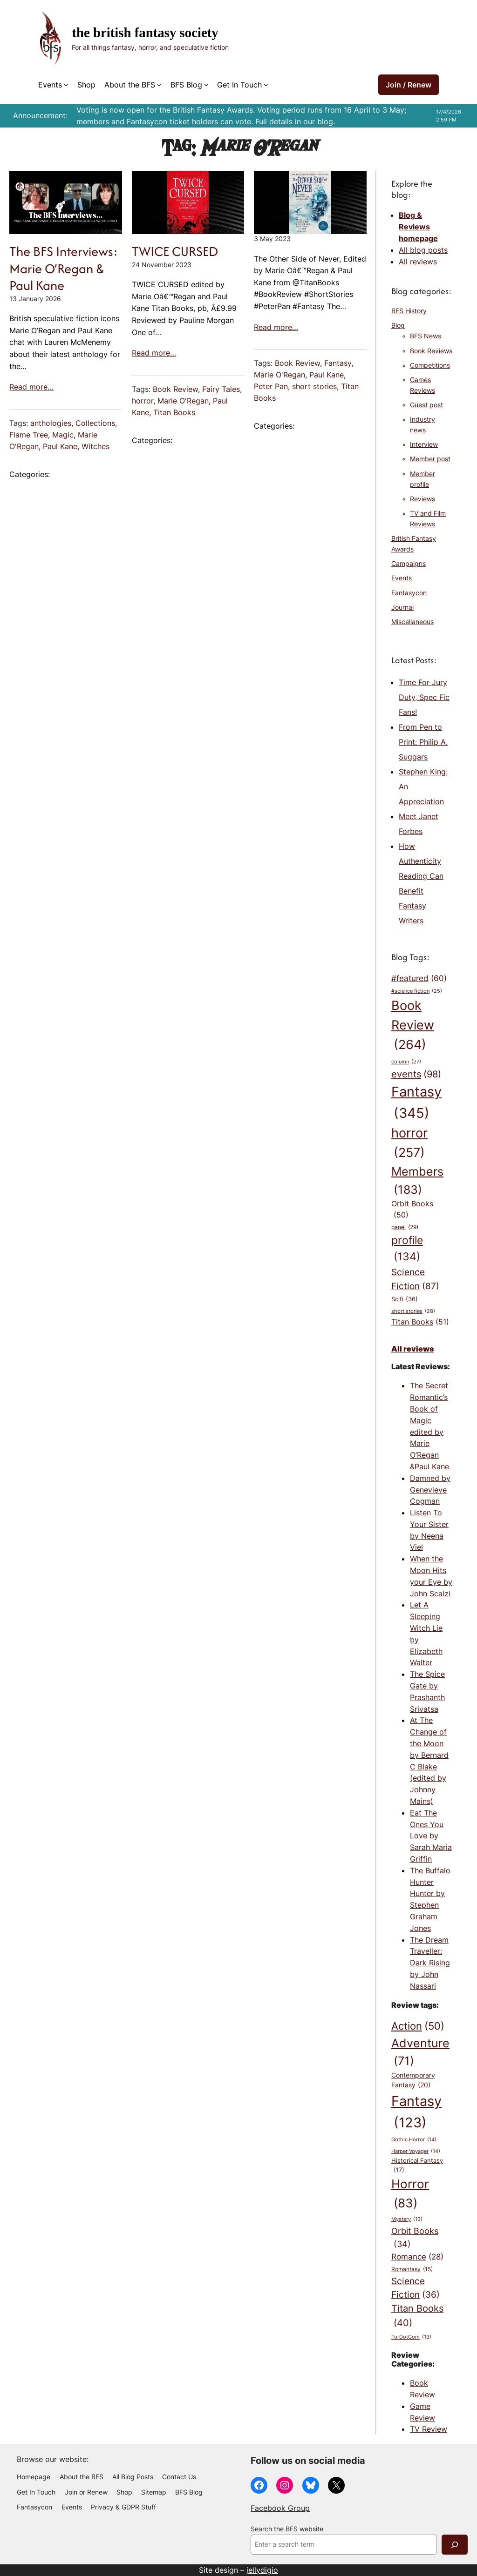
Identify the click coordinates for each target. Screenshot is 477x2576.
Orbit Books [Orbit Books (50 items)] (412, 1210)
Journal (402, 607)
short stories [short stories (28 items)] (413, 1311)
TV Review (428, 2429)
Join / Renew (408, 84)
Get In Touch (239, 84)
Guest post (426, 405)
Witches (95, 446)
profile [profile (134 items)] (407, 1249)
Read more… (31, 386)
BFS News (425, 336)
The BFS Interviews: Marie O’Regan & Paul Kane (63, 268)
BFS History (409, 311)
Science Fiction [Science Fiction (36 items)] (415, 2289)
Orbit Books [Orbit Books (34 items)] (414, 2238)
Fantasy (337, 363)
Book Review (175, 389)
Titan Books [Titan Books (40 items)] (417, 2316)
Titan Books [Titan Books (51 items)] (420, 1322)
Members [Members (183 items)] (417, 1181)
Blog (398, 325)
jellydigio (262, 2570)
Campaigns (408, 563)
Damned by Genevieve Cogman (430, 1489)
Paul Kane (60, 446)
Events (50, 84)
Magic (63, 434)
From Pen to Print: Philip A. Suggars (423, 741)
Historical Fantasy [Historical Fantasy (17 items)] (417, 2166)
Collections (95, 423)
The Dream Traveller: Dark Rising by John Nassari (430, 1963)
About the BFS (129, 84)
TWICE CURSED (175, 251)
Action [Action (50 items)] (417, 2026)
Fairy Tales (221, 389)
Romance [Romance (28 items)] (417, 2257)
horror (142, 400)
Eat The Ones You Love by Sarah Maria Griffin (431, 1835)
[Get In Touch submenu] (266, 84)
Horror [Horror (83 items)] (410, 2194)
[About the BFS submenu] (159, 84)
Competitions (430, 365)
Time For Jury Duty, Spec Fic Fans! (424, 697)
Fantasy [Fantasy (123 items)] (416, 2113)
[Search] (455, 2545)
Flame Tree (28, 434)
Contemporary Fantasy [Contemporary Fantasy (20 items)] (413, 2081)
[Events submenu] (66, 84)
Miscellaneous (412, 622)
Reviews (422, 499)
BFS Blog (186, 84)
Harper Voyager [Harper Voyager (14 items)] (415, 2151)
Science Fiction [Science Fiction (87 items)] (415, 1279)
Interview (424, 444)
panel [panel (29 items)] (404, 1227)
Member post (430, 459)
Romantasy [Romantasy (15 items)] (412, 2269)
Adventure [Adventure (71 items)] (420, 2053)
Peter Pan (271, 386)
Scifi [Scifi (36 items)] (404, 1299)
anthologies (50, 423)
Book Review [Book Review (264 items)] (412, 1026)
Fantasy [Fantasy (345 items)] (416, 1103)
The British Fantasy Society (145, 32)
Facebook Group (280, 2508)
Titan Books (174, 412)
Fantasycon (409, 593)
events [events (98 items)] (416, 1074)
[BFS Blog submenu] (206, 84)
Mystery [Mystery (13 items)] (406, 2220)
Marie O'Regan (183, 400)
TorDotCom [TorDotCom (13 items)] (411, 2337)
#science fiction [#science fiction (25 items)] (416, 991)
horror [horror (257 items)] (409, 1144)
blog (325, 121)
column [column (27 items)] (406, 1062)
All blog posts (423, 250)
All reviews (418, 261)
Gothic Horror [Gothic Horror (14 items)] (413, 2140)
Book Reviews (431, 351)
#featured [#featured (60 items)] (419, 978)
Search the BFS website (287, 2529)
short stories (314, 386)
